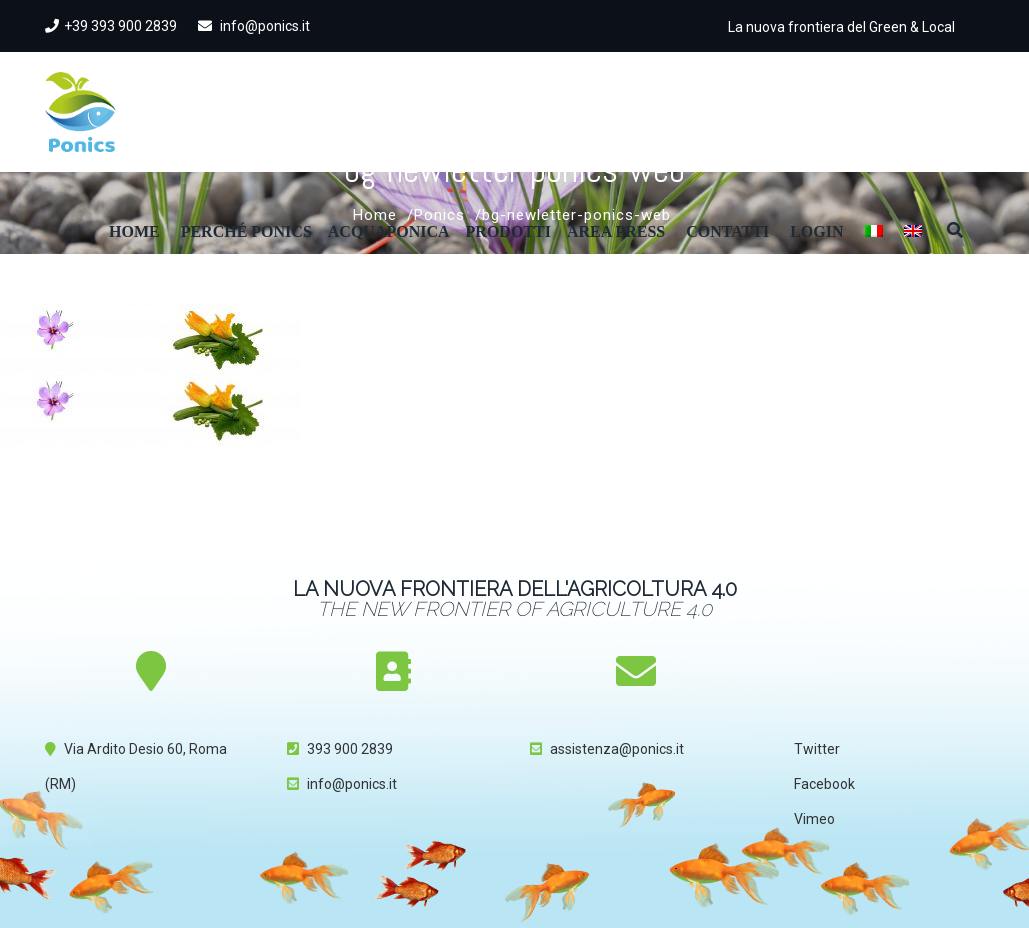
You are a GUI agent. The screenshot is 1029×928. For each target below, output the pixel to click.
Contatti (727, 231)
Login (816, 231)
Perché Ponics (246, 231)
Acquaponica (389, 231)
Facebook (824, 784)
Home (134, 231)
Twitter (817, 749)
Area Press (616, 231)
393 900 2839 (350, 749)
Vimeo (814, 819)
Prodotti (508, 231)
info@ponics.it (254, 26)
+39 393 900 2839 (111, 26)
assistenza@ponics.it (617, 749)
